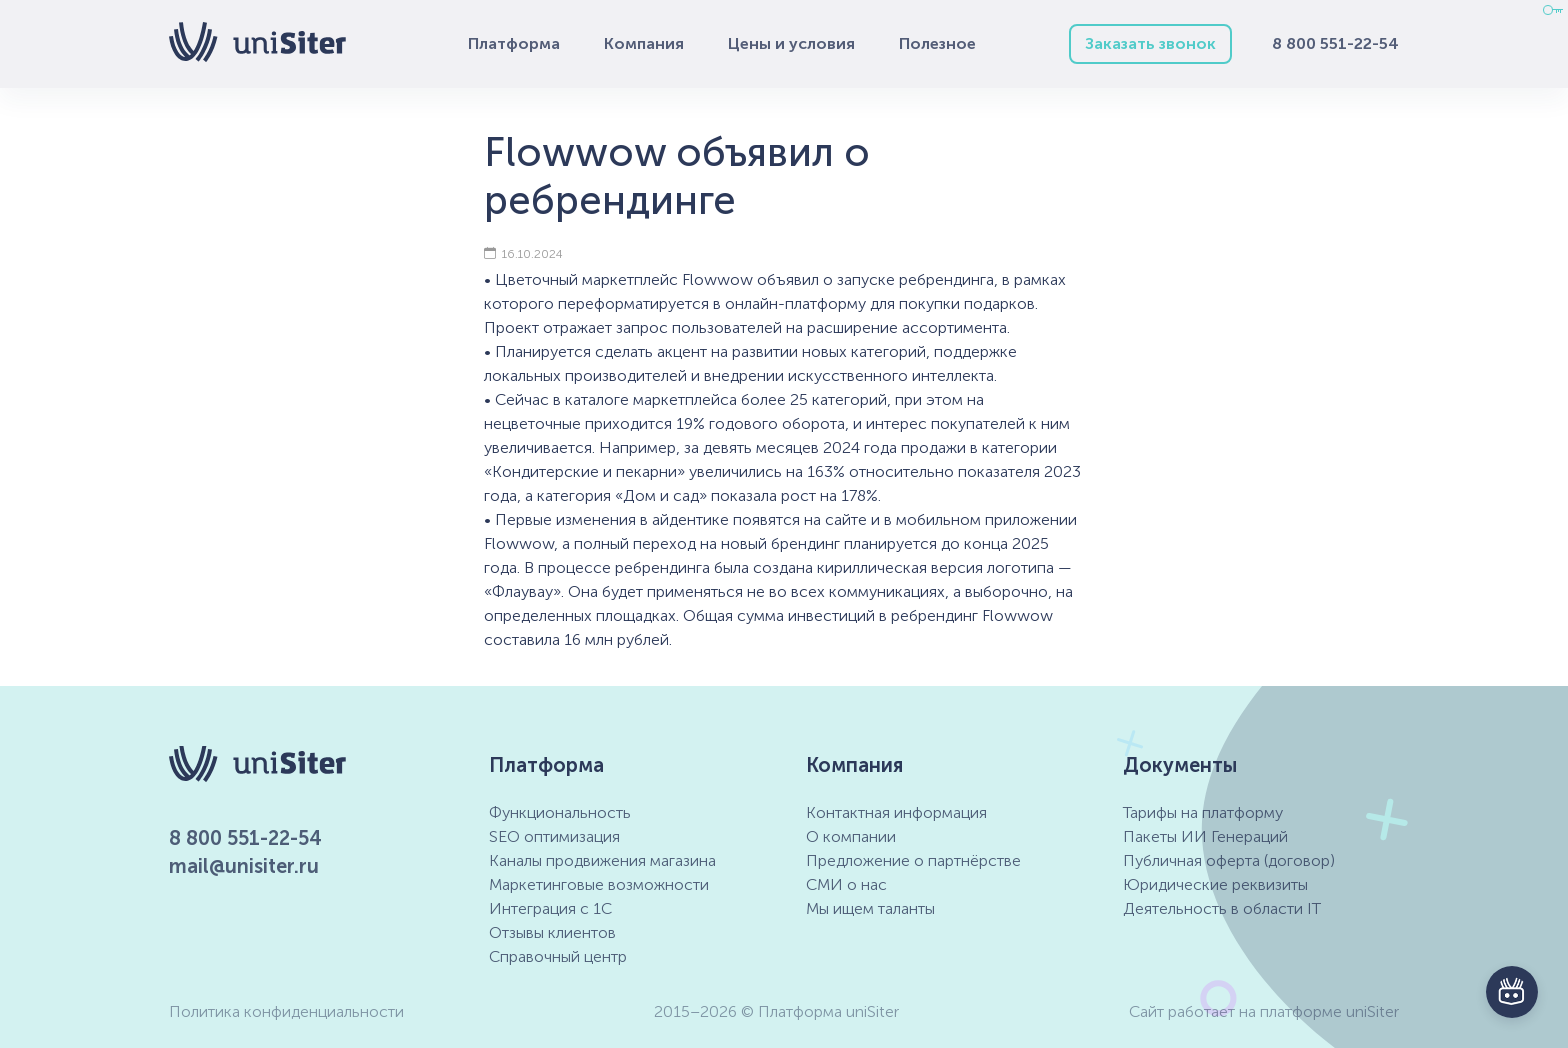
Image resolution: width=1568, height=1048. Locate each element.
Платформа (514, 43)
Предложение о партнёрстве (913, 860)
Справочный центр (558, 956)
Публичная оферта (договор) (1229, 860)
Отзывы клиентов (552, 932)
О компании (851, 836)
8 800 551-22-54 (1335, 43)
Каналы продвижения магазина (602, 860)
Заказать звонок (1150, 43)
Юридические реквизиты (1215, 884)
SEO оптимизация (554, 836)
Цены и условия (791, 43)
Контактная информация (896, 812)
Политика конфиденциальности (286, 1011)
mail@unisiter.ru (244, 866)
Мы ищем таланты (870, 908)
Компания (644, 43)
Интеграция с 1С (550, 908)
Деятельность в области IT (1222, 908)
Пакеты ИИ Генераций (1205, 836)
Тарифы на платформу (1203, 812)
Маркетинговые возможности (599, 884)
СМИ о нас (846, 884)
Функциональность (560, 812)
